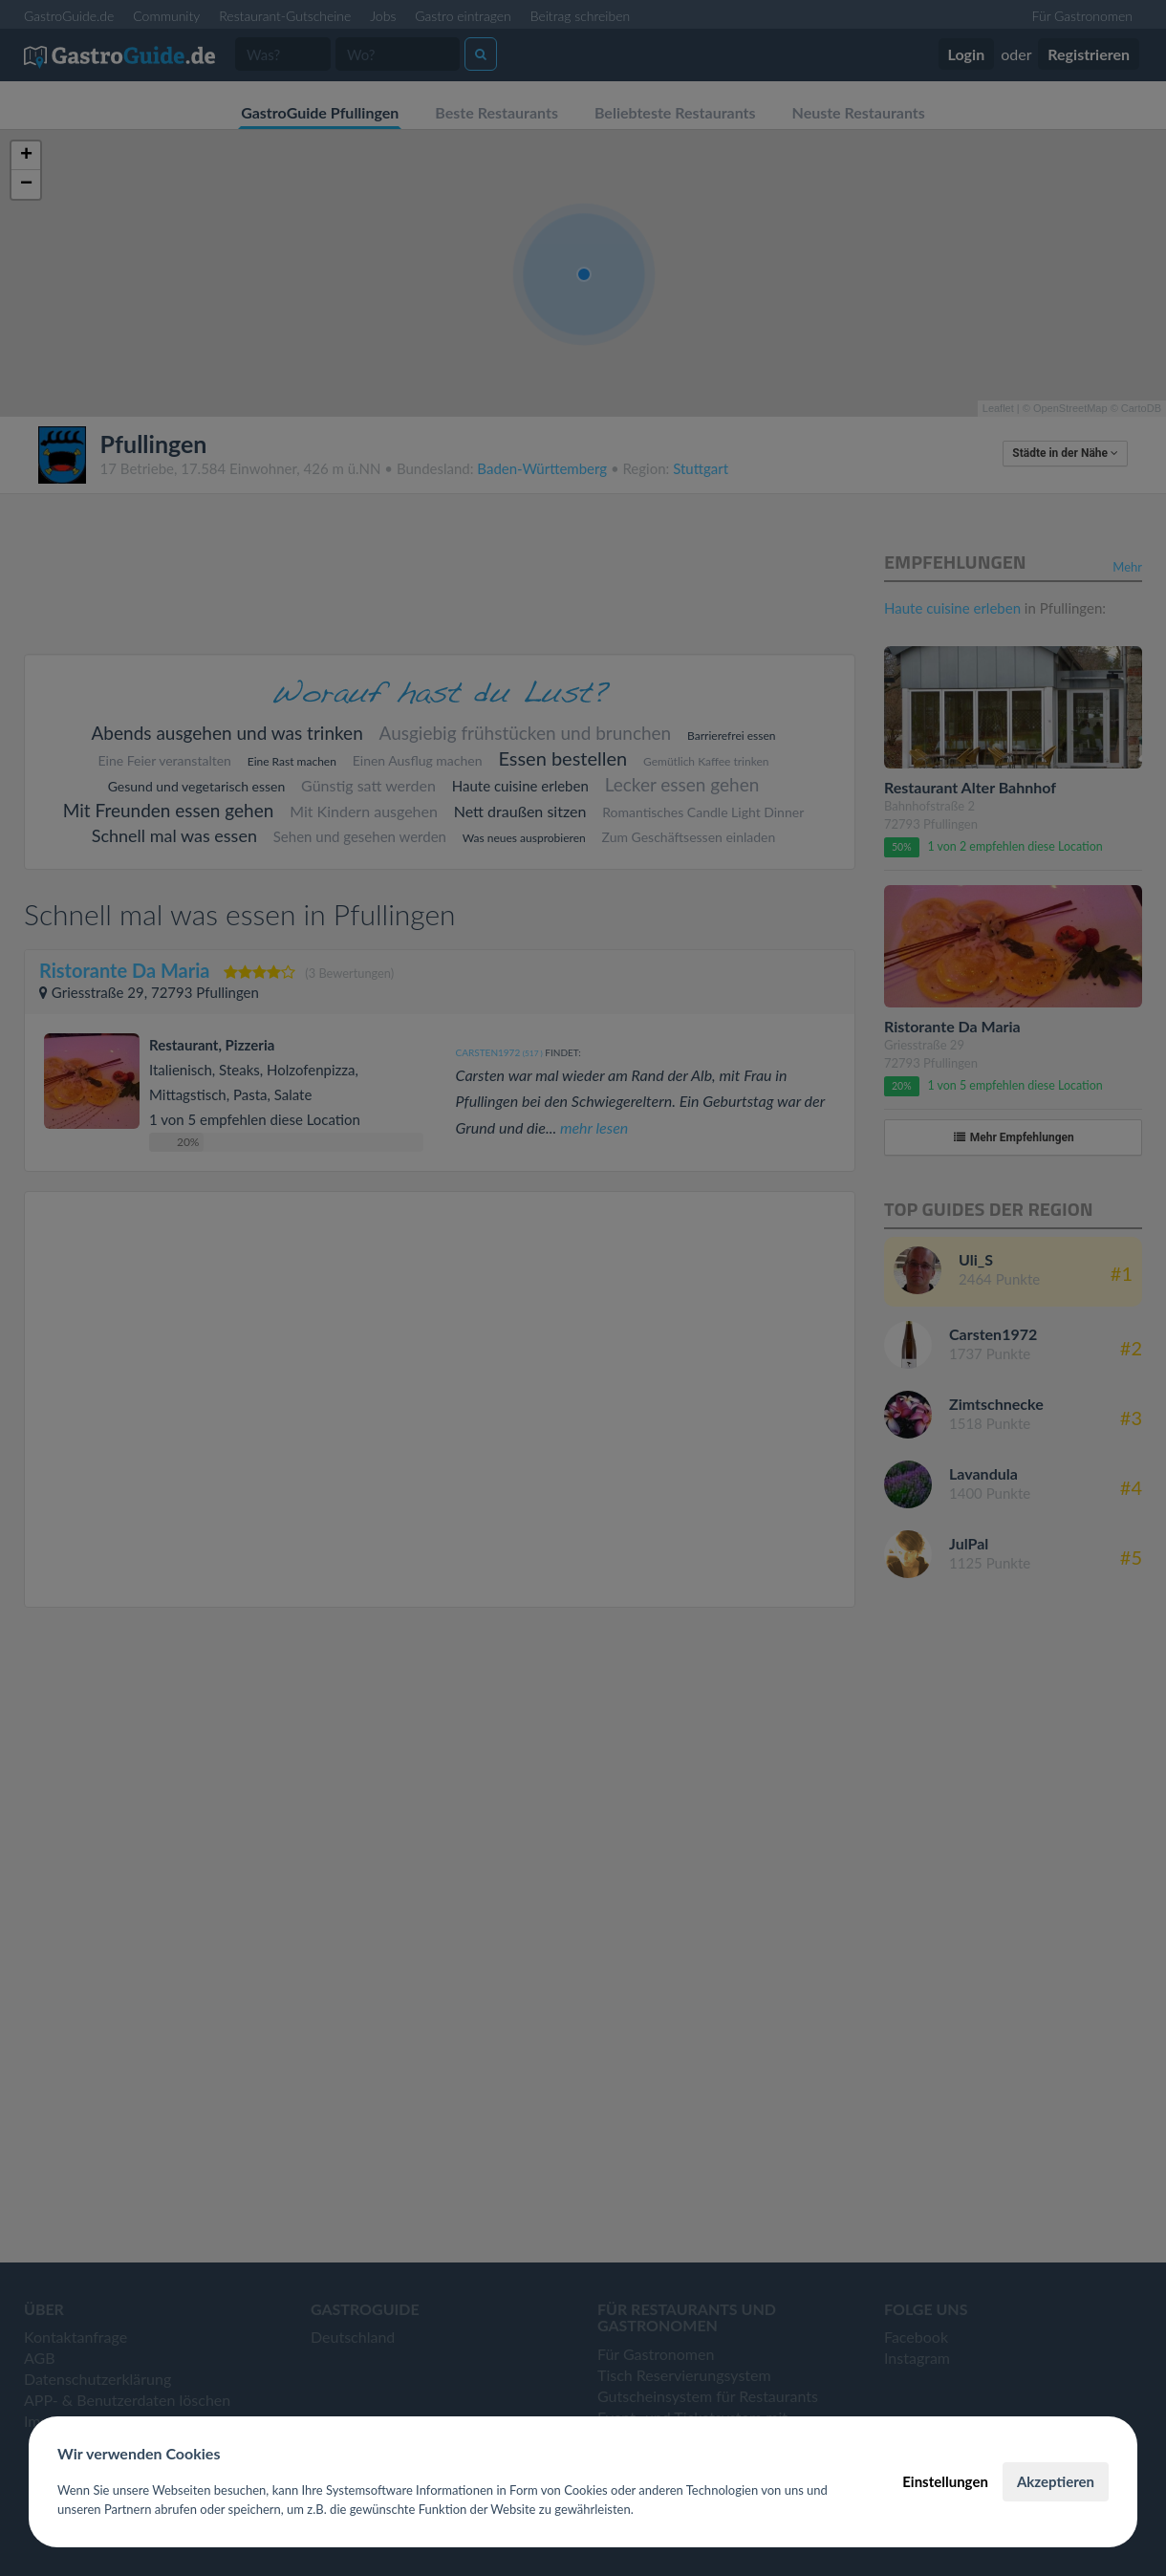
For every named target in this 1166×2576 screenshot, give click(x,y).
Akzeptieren (1055, 2481)
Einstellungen (945, 2481)
